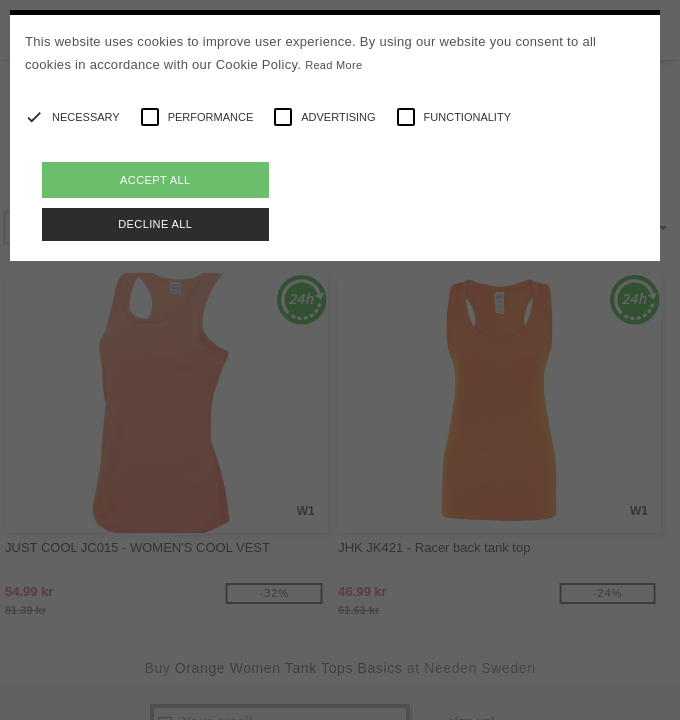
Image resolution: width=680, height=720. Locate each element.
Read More (333, 65)
